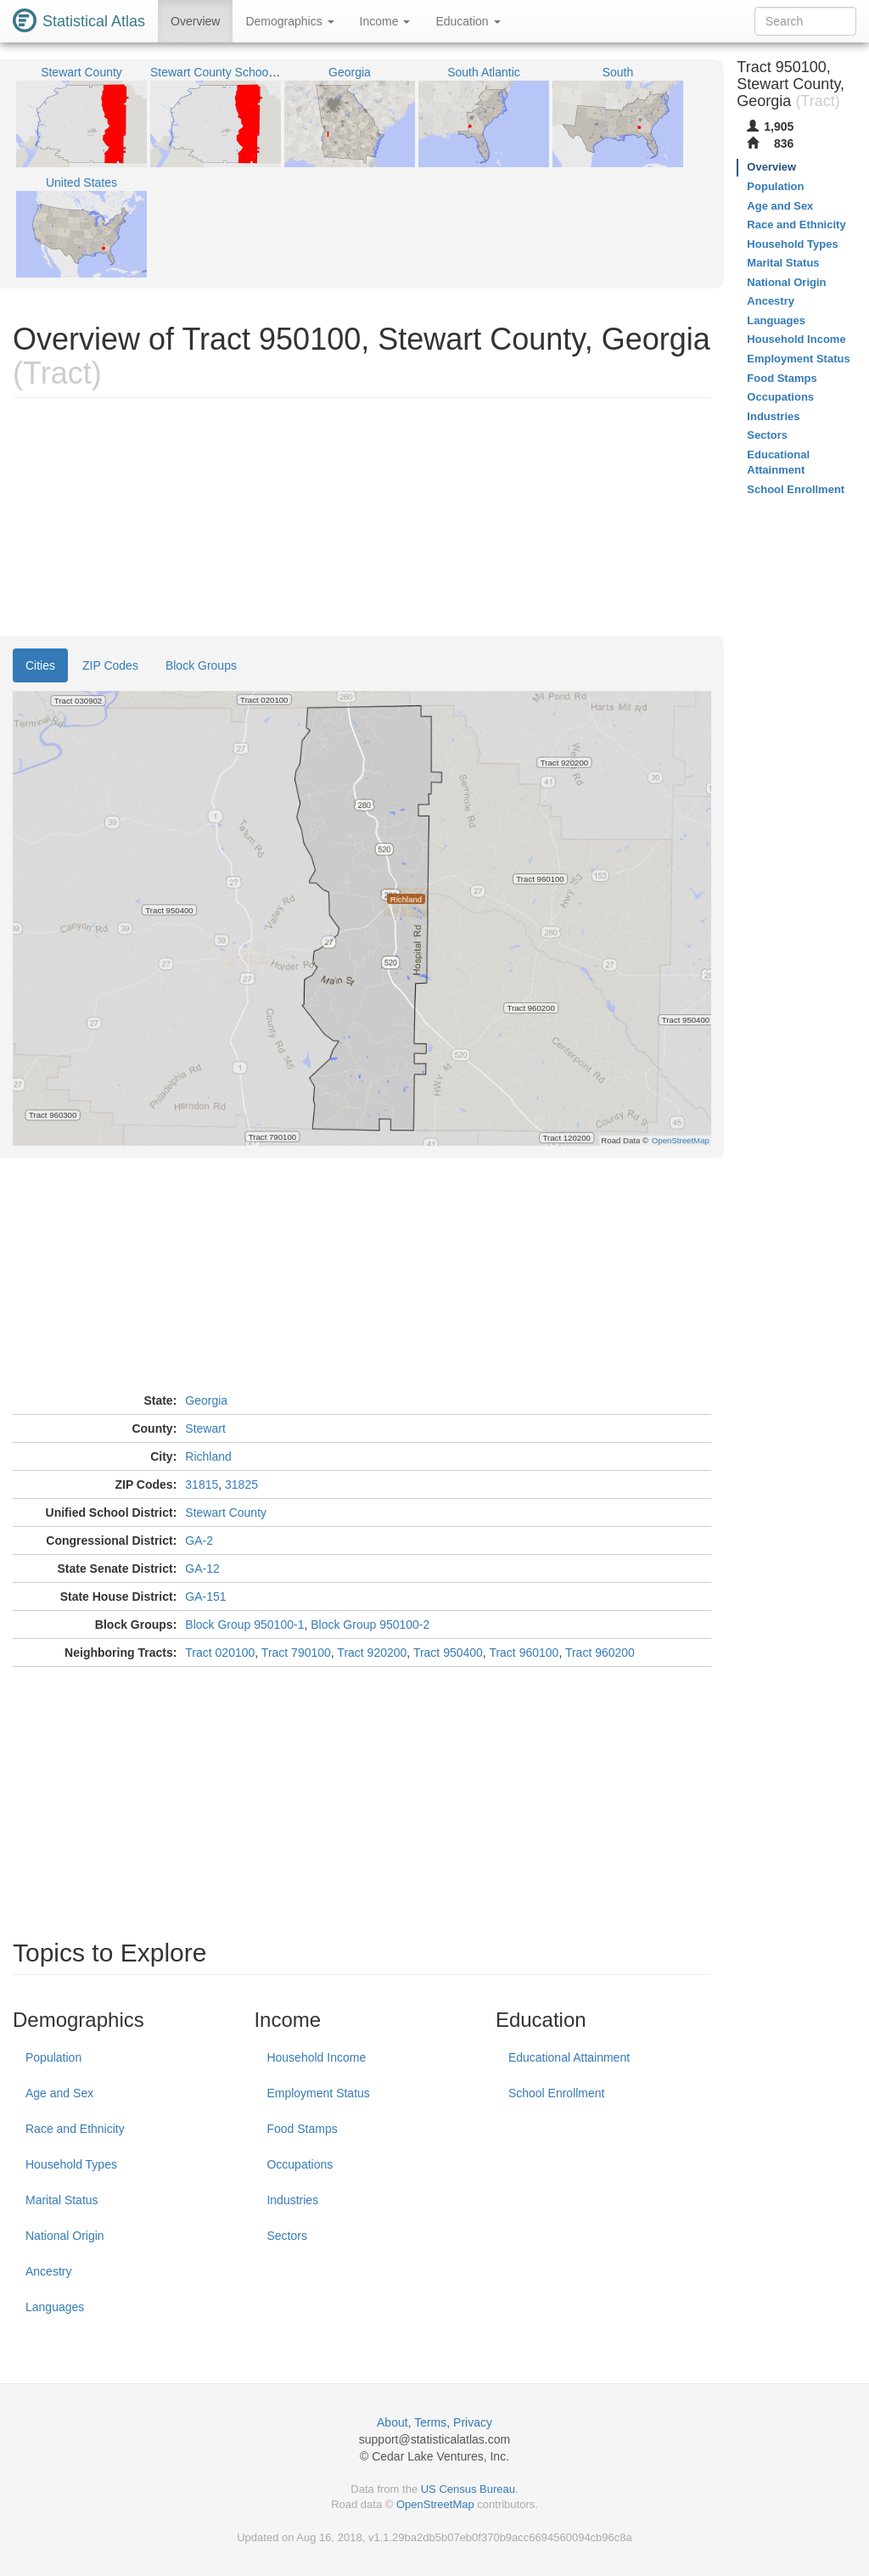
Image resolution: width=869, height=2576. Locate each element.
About (392, 2422)
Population (53, 2057)
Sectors (286, 2235)
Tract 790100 (296, 1652)
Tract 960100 (523, 1652)
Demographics (289, 21)
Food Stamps (301, 2128)
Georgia (206, 1400)
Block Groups (201, 665)
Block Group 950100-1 (244, 1624)
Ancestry (48, 2271)
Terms (430, 2422)
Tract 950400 (448, 1652)
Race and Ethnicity (75, 2128)
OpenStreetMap (435, 2504)
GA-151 (205, 1596)
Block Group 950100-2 (370, 1624)
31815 (201, 1484)
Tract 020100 (220, 1652)
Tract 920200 (371, 1652)
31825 (241, 1484)
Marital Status (61, 2200)
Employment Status (317, 2093)
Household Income (316, 2057)
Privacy (472, 2422)
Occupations (299, 2164)
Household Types (71, 2164)
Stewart (205, 1428)
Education (467, 21)
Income (385, 21)
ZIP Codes (110, 665)
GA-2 (199, 1540)
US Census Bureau (468, 2489)
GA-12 (202, 1568)
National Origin (64, 2235)
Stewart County (225, 1512)
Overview (195, 21)
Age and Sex (59, 2093)
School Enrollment (556, 2093)
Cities (40, 665)
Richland (208, 1456)
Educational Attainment (569, 2057)
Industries (292, 2200)
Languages (54, 2307)
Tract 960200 (600, 1652)
